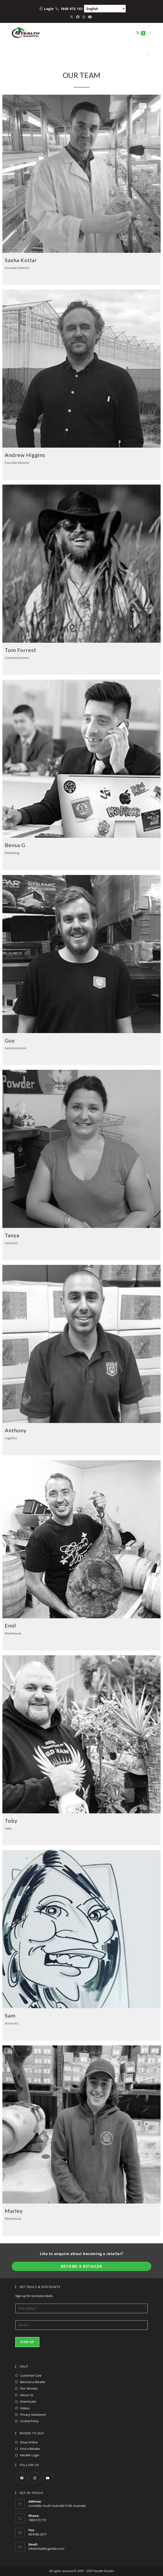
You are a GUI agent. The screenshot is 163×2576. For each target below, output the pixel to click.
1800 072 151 (72, 8)
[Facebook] (21, 2477)
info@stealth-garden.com (46, 2548)
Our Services (29, 2388)
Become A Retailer (81, 2266)
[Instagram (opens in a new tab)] (84, 17)
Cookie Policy (29, 2421)
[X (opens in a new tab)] (72, 17)
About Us (26, 2395)
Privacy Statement (33, 2414)
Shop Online (28, 2442)
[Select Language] (105, 8)
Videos (25, 2408)
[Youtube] (47, 2477)
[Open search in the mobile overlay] (143, 53)
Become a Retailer (32, 2382)
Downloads (28, 2401)
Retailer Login (29, 2455)
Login (49, 8)
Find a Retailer (30, 2449)
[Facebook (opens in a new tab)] (78, 17)
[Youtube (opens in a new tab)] (90, 17)
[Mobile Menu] (148, 33)
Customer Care (30, 2375)
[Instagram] (34, 2477)
